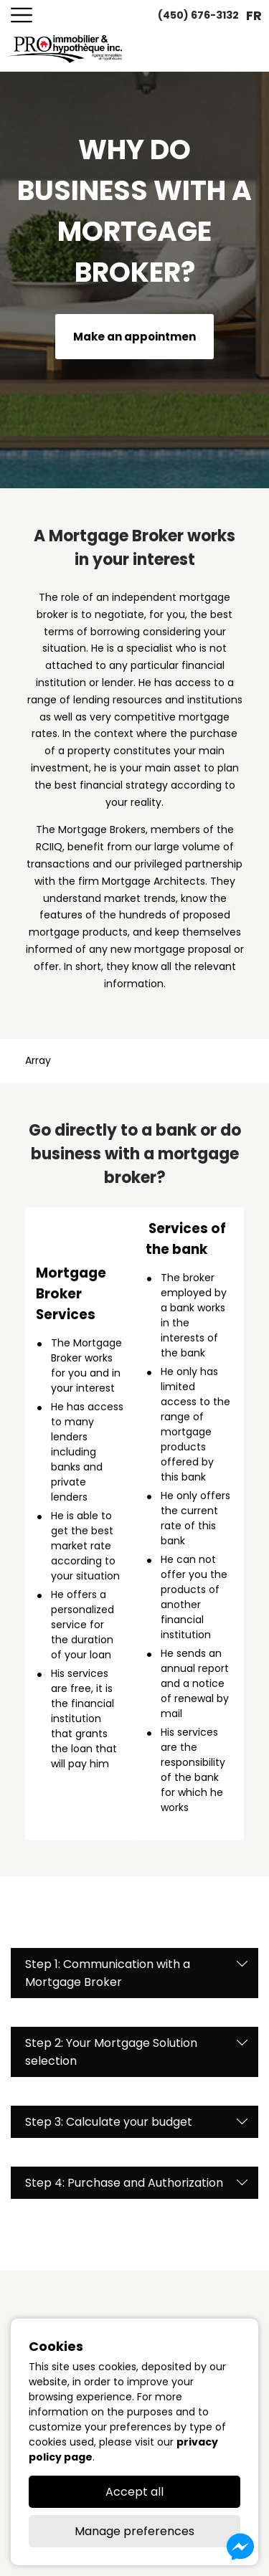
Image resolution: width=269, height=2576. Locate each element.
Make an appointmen (134, 336)
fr (254, 15)
